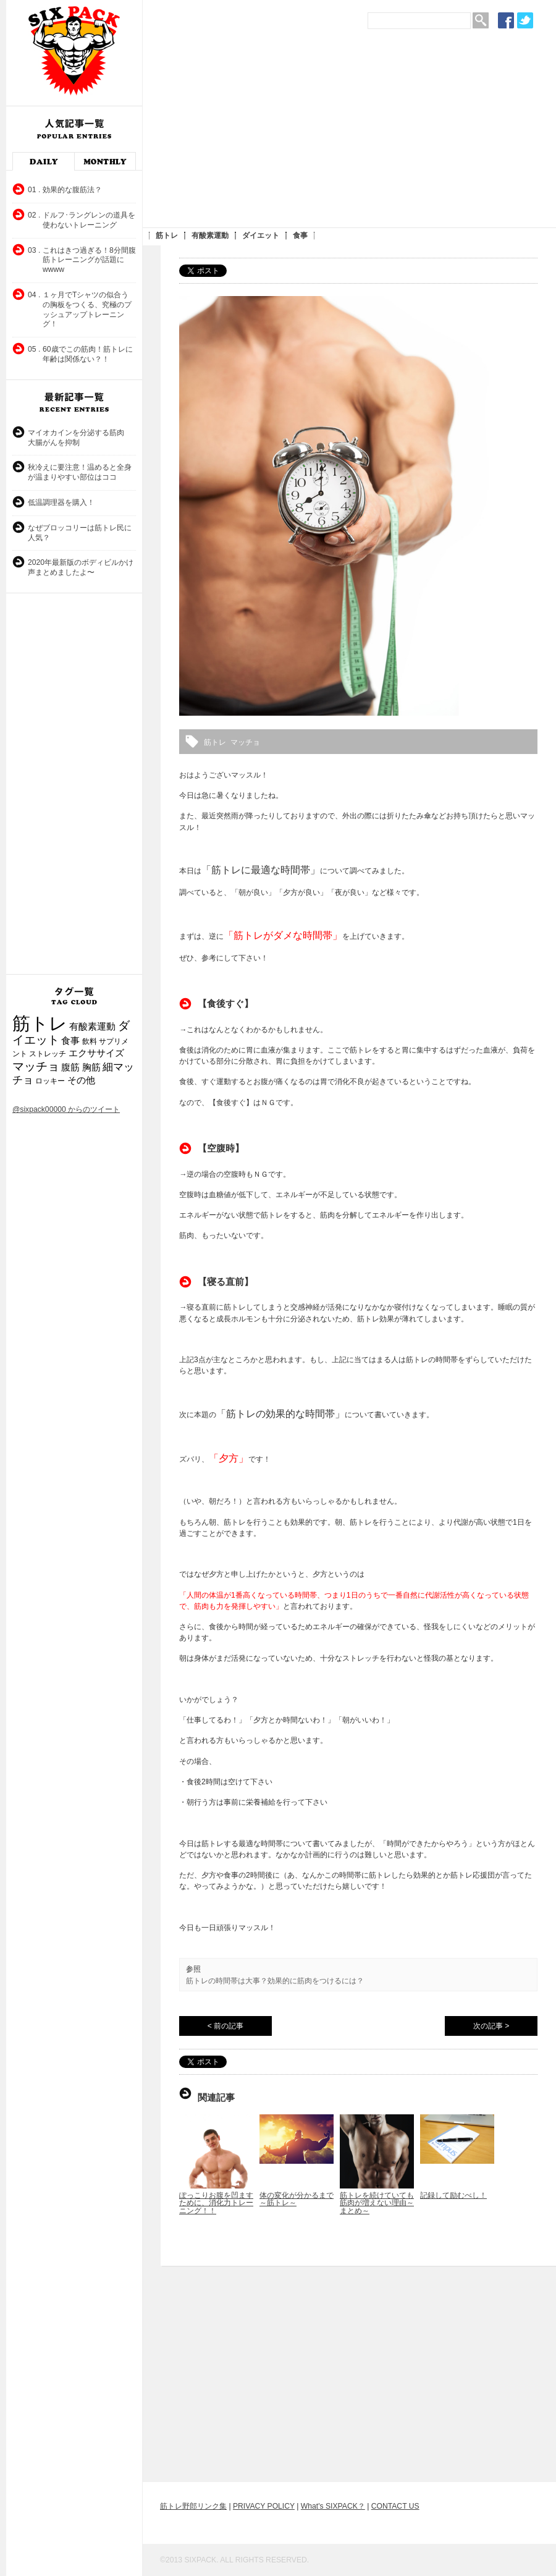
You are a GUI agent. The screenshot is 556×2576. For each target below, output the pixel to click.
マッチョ (35, 1066)
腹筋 (70, 1067)
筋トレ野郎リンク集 (193, 2506)
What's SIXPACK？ (333, 2506)
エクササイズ (96, 1053)
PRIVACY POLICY (264, 2506)
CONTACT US (395, 2506)
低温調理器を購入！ (61, 502)
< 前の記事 (225, 2026)
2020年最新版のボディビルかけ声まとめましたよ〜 (80, 567)
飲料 (89, 1041)
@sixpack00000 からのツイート (66, 1109)
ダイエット (260, 235)
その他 (81, 1080)
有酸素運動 (210, 235)
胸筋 (91, 1067)
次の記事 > (491, 2026)
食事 (300, 235)
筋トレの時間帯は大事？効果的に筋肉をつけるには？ (275, 1980)
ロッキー (50, 1081)
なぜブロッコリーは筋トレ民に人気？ (80, 532)
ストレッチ (47, 1053)
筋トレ (167, 235)
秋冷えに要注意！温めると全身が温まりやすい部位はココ (80, 472)
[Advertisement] (282, 133)
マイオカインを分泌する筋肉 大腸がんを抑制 (80, 437)
